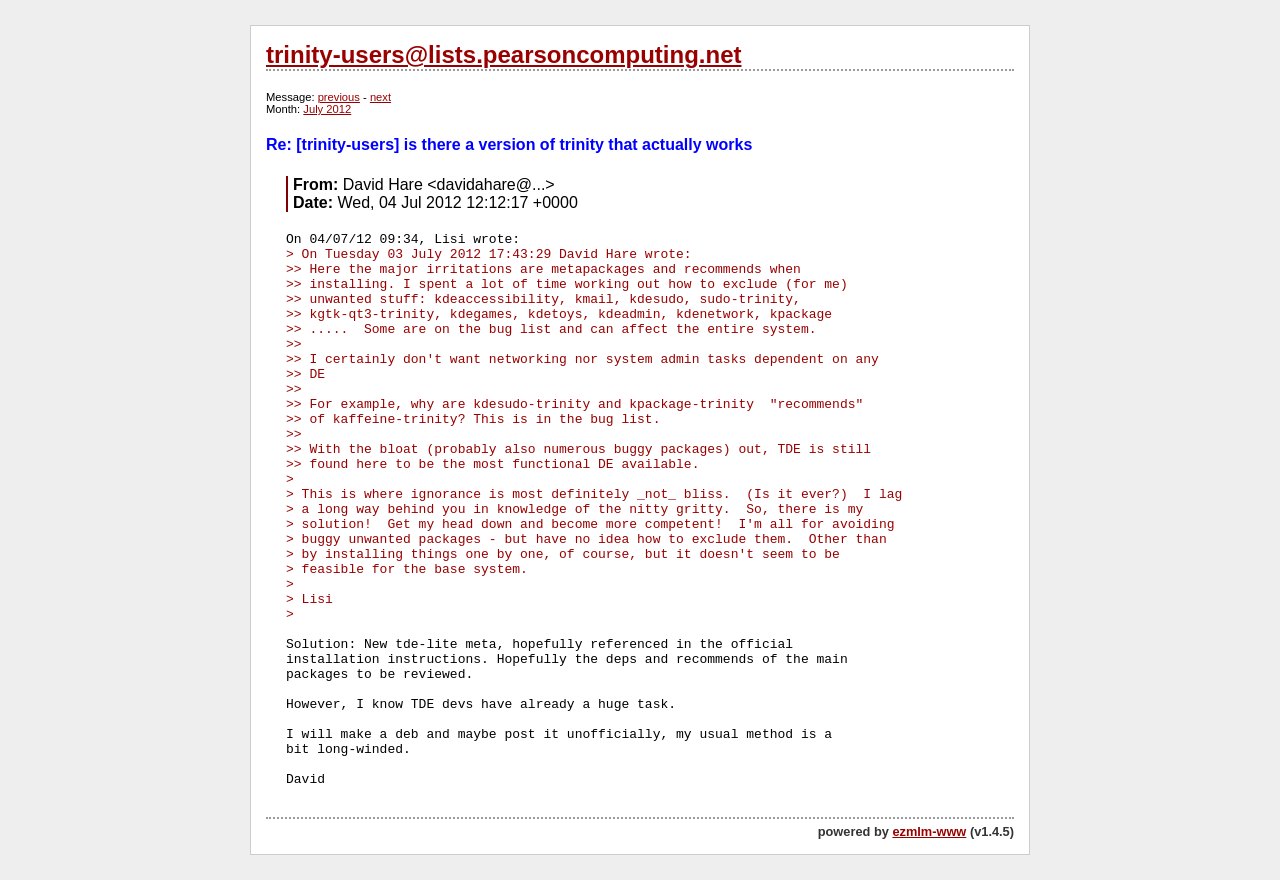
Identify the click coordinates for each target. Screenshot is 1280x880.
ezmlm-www (929, 831)
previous (339, 97)
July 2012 (327, 109)
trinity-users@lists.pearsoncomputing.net (503, 54)
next (380, 97)
